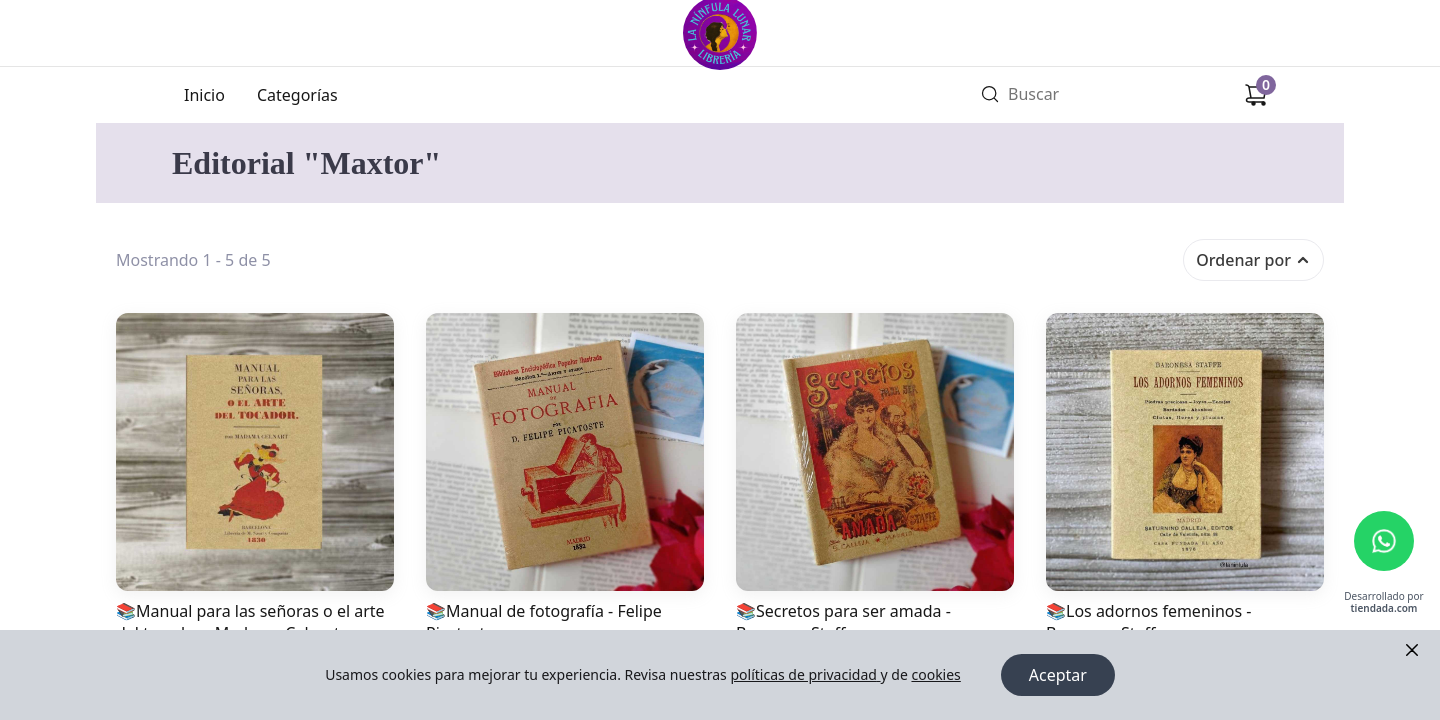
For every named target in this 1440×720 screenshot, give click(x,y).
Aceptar (1058, 675)
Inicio (204, 95)
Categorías (297, 95)
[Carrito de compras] (1256, 95)
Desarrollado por (1383, 602)
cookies (935, 674)
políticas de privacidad (805, 674)
